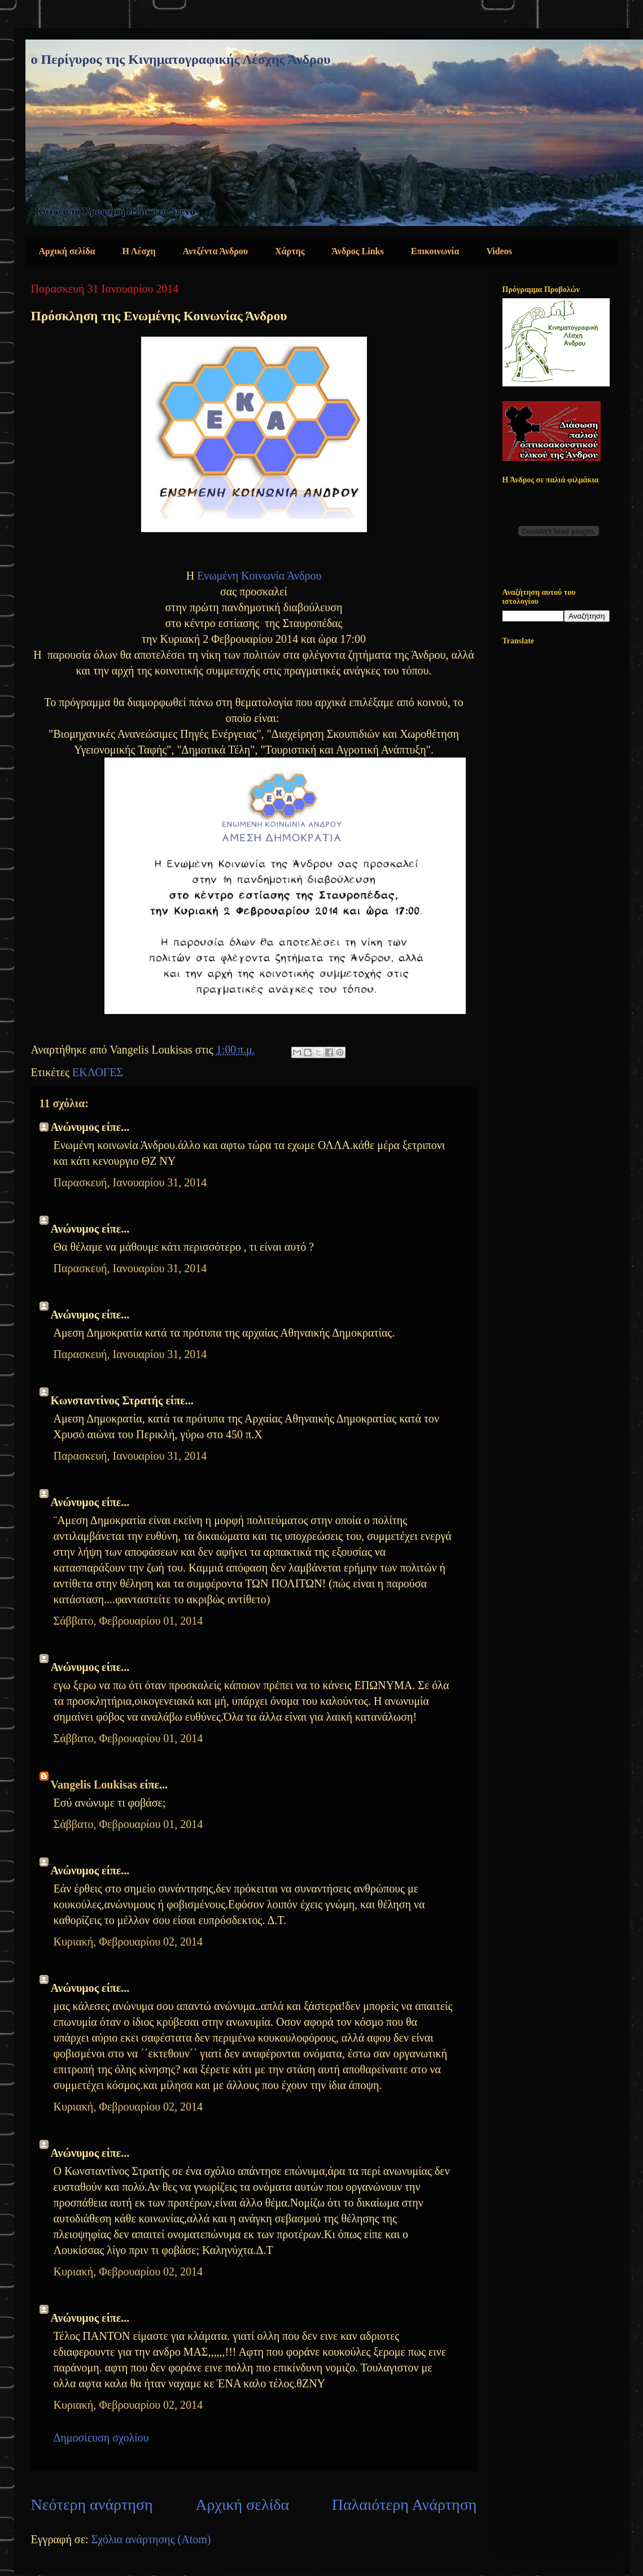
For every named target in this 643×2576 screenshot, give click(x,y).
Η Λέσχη (139, 251)
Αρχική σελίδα (67, 251)
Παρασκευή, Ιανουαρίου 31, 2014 (130, 1182)
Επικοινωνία (435, 251)
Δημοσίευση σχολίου (101, 2437)
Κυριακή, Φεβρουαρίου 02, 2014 (128, 1941)
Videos (499, 251)
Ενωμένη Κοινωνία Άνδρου (259, 575)
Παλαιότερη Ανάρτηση (404, 2504)
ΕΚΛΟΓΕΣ (97, 1072)
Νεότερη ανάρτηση (92, 2504)
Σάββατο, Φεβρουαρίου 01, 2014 (128, 1621)
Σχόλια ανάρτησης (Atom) (151, 2539)
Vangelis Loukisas (94, 1784)
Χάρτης (289, 251)
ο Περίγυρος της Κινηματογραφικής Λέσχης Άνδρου (181, 59)
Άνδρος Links (357, 251)
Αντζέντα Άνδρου (215, 251)
